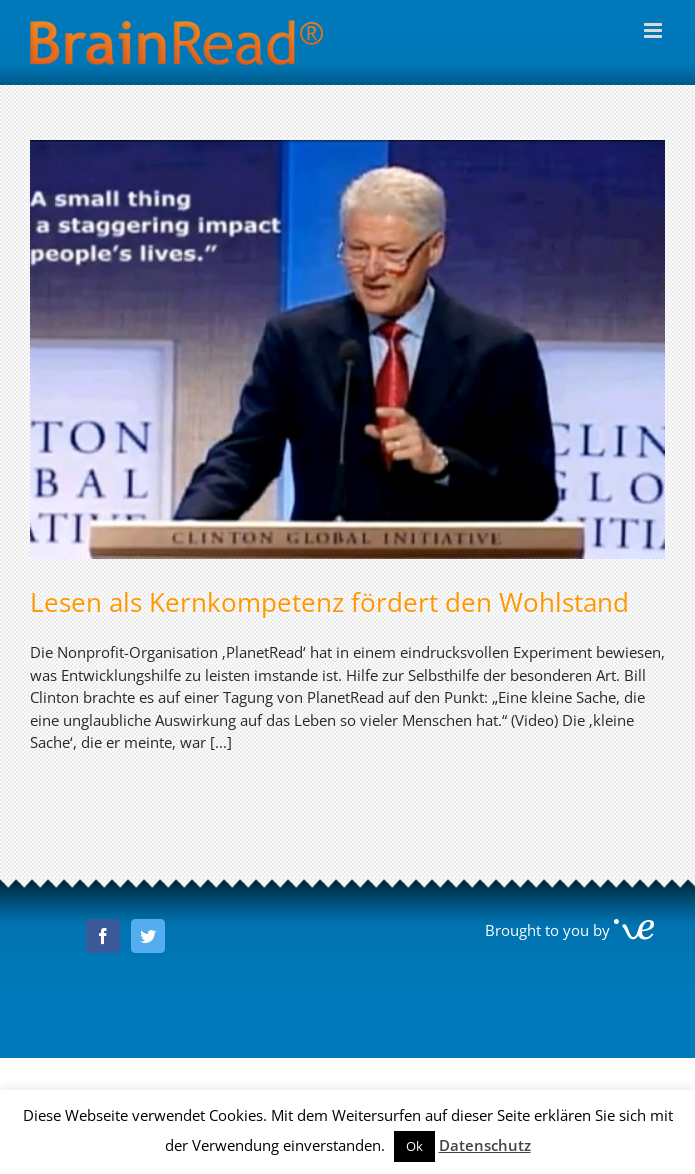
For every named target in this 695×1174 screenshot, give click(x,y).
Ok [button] (414, 1146)
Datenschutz (485, 1145)
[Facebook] (103, 936)
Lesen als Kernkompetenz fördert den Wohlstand (329, 602)
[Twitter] (148, 936)
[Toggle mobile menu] (654, 30)
